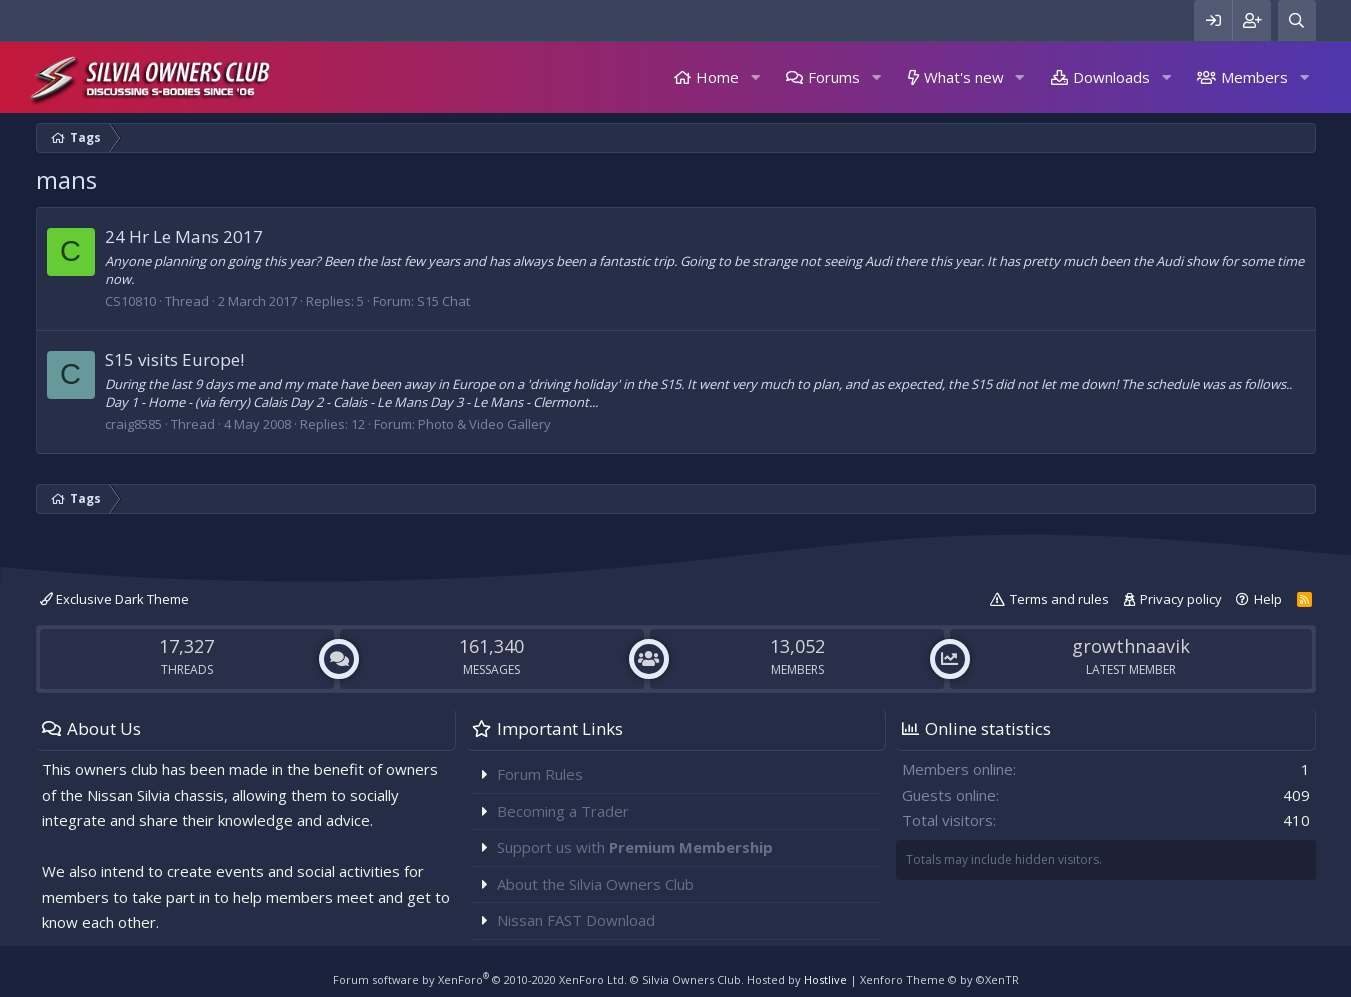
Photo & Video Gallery (484, 424)
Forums (834, 77)
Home (717, 77)
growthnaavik (1131, 646)
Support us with (635, 847)
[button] (755, 77)
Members (1254, 77)
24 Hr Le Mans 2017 (184, 236)
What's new (964, 77)
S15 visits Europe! (174, 359)
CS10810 (130, 301)
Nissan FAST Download (576, 920)
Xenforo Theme (939, 979)
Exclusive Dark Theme (114, 599)
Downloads (1111, 77)
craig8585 (133, 424)
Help (1268, 599)
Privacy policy (1181, 599)
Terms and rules (1059, 599)
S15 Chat (443, 301)
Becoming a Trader (563, 811)
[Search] (1297, 20)
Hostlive (825, 979)
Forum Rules (540, 774)
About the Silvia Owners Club (595, 884)
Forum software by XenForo (480, 979)
